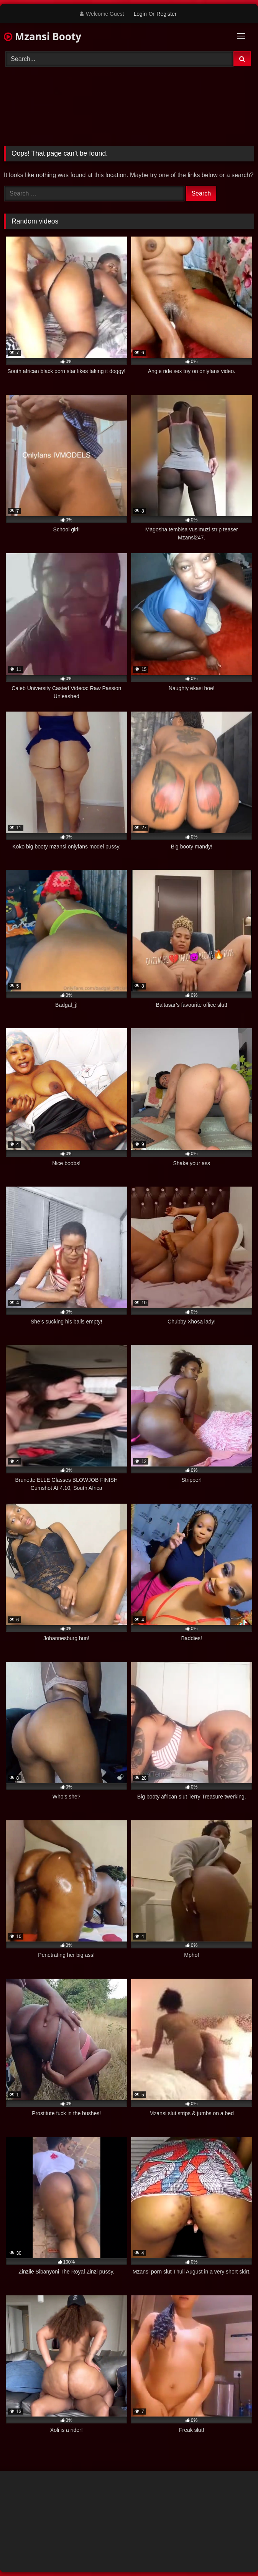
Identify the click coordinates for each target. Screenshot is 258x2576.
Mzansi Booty (42, 36)
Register (166, 14)
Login (139, 14)
